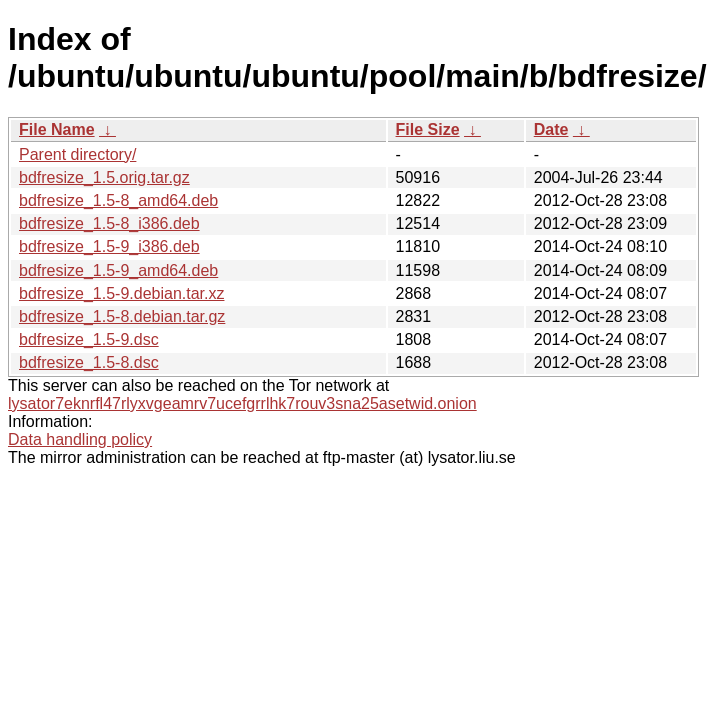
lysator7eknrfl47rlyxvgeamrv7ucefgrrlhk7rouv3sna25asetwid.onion (242, 403)
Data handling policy (80, 439)
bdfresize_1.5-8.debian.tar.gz (122, 316)
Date (551, 129)
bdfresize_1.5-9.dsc (89, 339)
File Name (57, 129)
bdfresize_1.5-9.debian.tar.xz (121, 293)
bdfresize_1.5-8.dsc (89, 362)
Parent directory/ (77, 154)
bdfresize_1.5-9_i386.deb (109, 246)
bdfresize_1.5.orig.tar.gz (104, 177)
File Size (428, 129)
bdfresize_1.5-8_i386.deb (109, 223)
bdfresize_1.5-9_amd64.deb (118, 270)
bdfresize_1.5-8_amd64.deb (118, 200)
